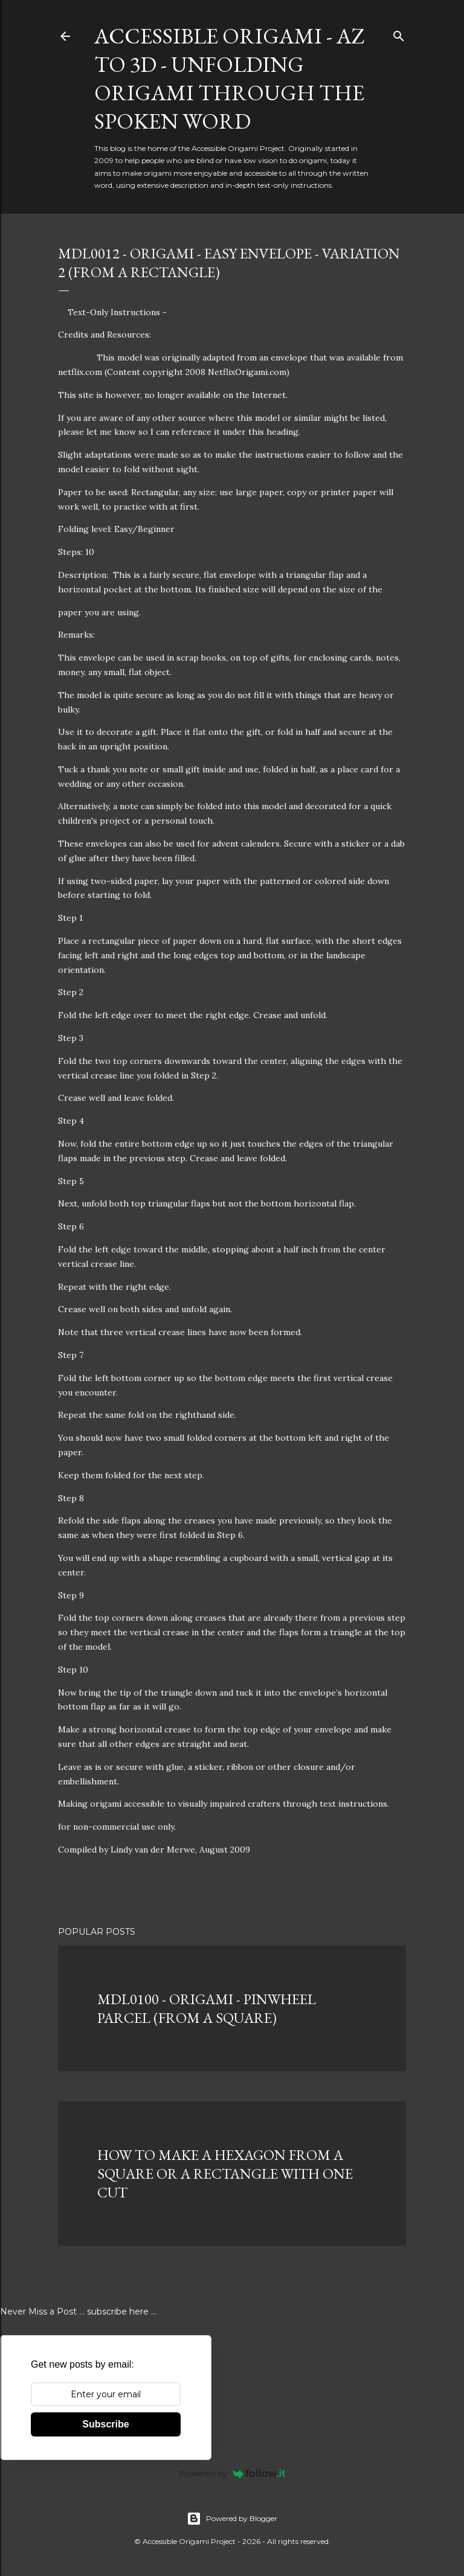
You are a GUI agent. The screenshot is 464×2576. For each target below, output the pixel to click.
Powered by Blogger (232, 2518)
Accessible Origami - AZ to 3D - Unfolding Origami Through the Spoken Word (229, 78)
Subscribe (105, 2424)
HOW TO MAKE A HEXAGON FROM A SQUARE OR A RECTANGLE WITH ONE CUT (225, 2173)
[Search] (399, 33)
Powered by (232, 2473)
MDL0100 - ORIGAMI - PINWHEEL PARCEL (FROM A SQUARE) (206, 2008)
